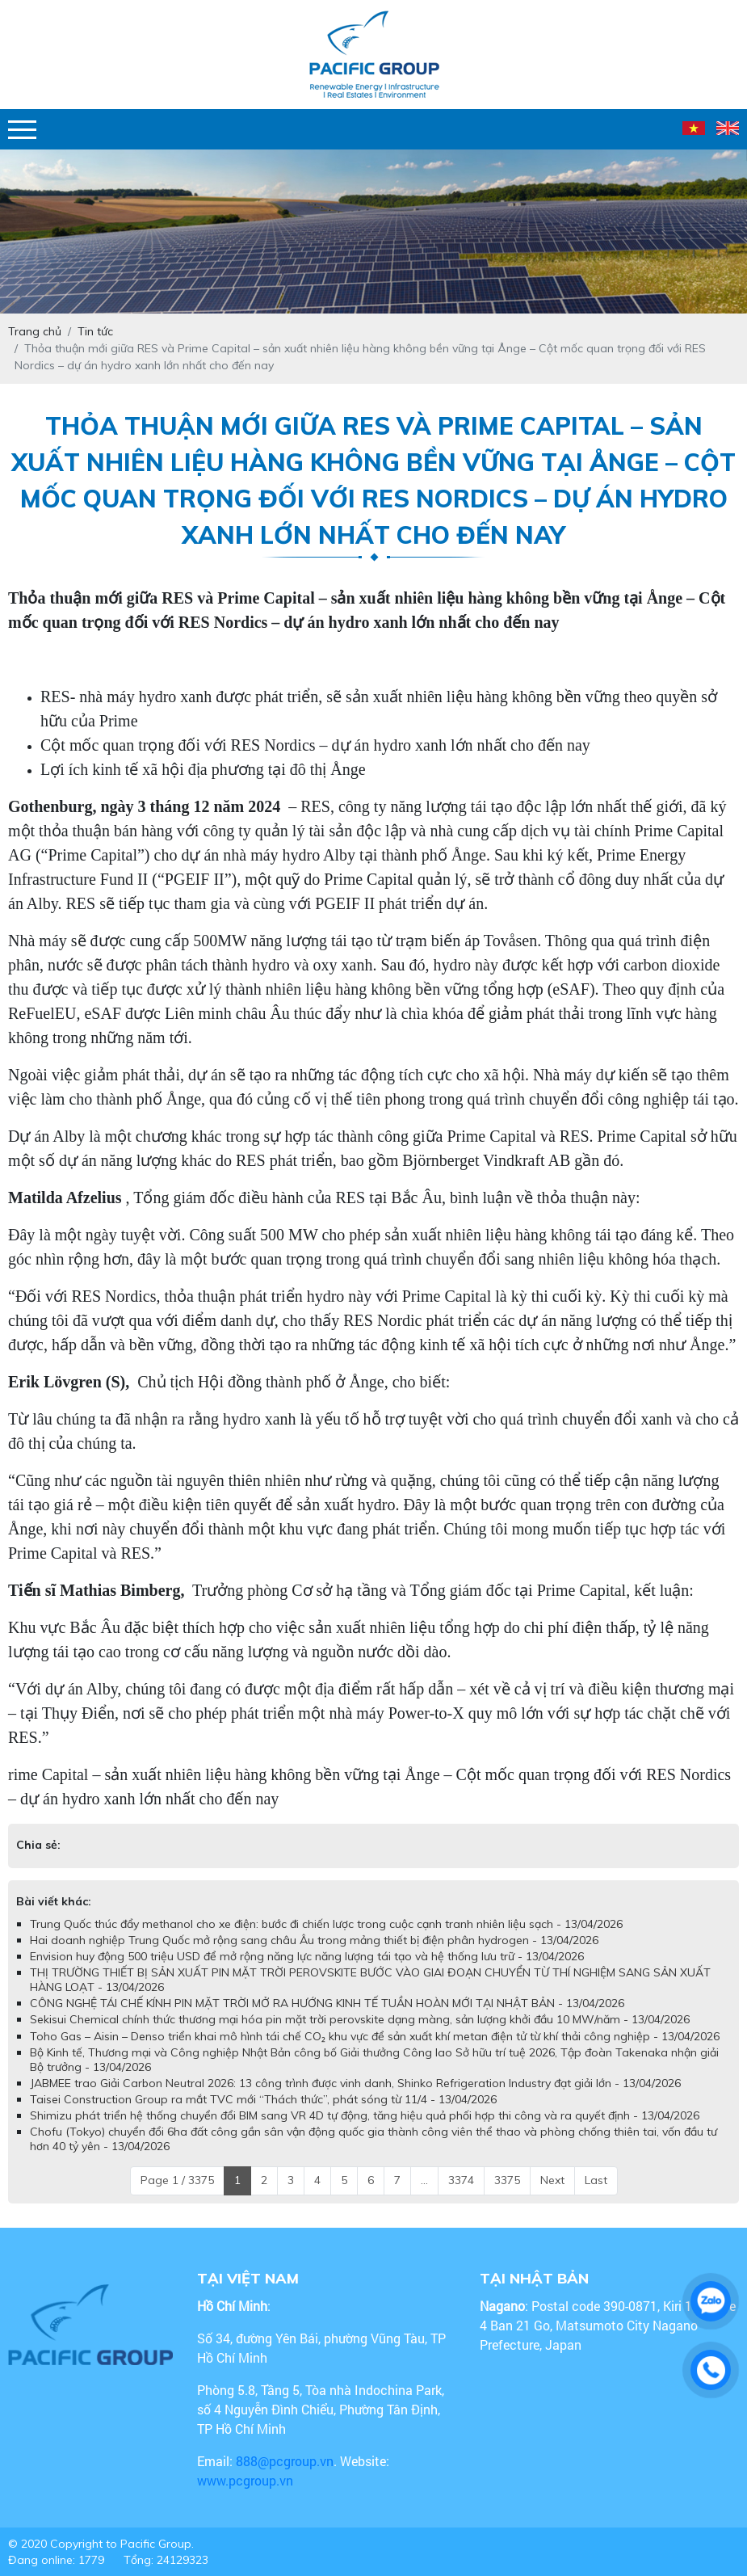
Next (552, 2180)
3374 (461, 2180)
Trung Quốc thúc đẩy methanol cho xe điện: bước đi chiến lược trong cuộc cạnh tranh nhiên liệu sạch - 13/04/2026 (326, 1924)
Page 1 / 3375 (177, 2180)
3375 (507, 2180)
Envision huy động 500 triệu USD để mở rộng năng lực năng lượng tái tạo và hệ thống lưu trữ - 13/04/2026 (307, 1956)
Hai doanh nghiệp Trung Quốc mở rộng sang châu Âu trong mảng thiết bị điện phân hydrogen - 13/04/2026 (314, 1940)
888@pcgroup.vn (285, 2460)
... (424, 2180)
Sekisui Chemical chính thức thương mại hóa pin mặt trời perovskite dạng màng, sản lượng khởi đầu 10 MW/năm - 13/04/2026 (360, 2019)
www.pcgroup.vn (246, 2480)
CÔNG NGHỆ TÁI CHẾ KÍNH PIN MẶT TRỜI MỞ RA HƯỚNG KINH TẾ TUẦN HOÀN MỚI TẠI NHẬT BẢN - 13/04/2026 (327, 2003)
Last (596, 2180)
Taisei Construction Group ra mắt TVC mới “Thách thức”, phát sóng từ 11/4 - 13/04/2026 (263, 2099)
